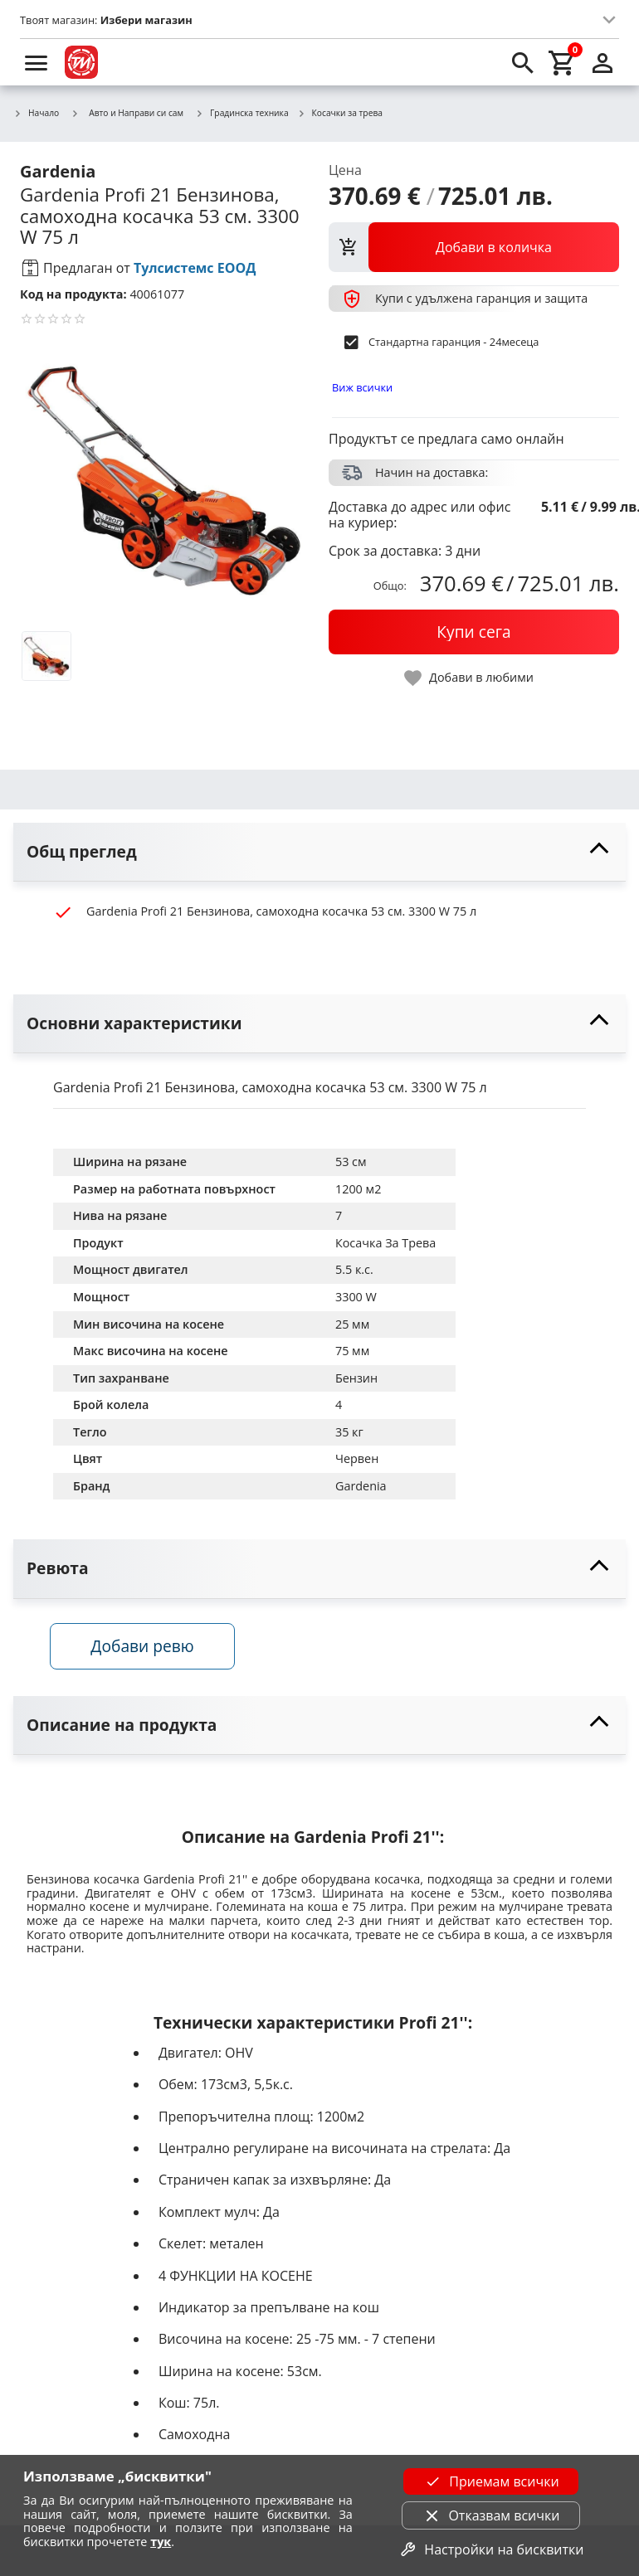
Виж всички (362, 387)
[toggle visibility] (319, 852)
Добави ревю (145, 1648)
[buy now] (474, 632)
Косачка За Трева (385, 1243)
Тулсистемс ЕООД (195, 267)
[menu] (36, 62)
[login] (602, 62)
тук (160, 2541)
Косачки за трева (340, 114)
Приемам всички (490, 2481)
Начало (36, 114)
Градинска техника (242, 114)
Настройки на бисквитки (490, 2549)
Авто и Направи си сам (127, 113)
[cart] (562, 62)
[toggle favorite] (469, 678)
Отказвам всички (490, 2515)
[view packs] (474, 247)
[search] (522, 62)
